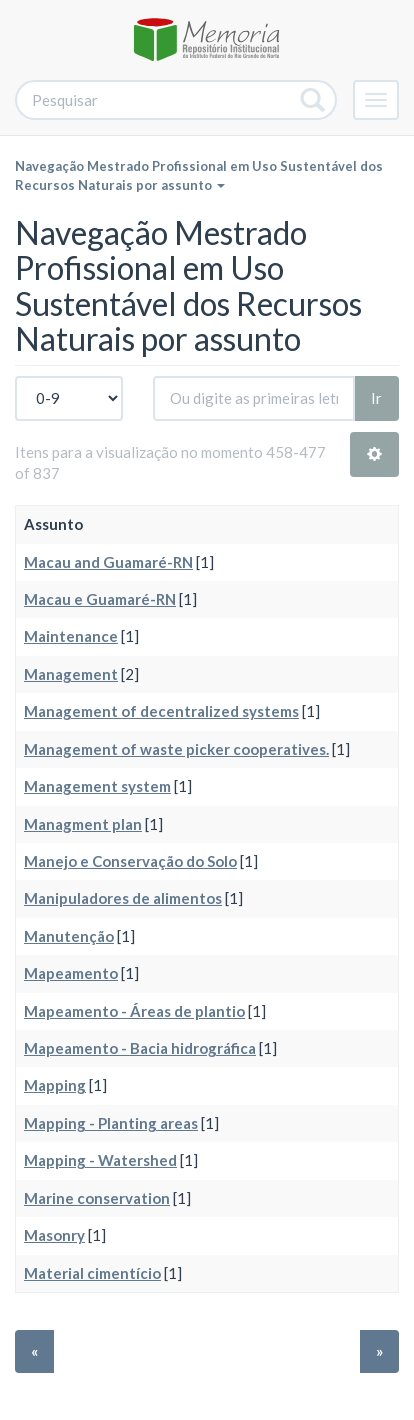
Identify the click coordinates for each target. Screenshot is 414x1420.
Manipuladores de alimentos (123, 898)
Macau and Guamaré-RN (108, 562)
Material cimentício (92, 1273)
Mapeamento (71, 973)
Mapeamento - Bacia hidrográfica (140, 1048)
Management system (97, 786)
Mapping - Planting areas (111, 1123)
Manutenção (69, 936)
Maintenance (71, 636)
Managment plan (83, 824)
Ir (376, 398)
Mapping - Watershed (100, 1160)
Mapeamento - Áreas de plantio (134, 1011)
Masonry (54, 1235)
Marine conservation (97, 1198)
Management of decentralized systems (161, 711)
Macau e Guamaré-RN (100, 599)
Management (71, 674)
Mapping (55, 1085)
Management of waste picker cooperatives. (176, 749)
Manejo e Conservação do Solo (130, 861)
